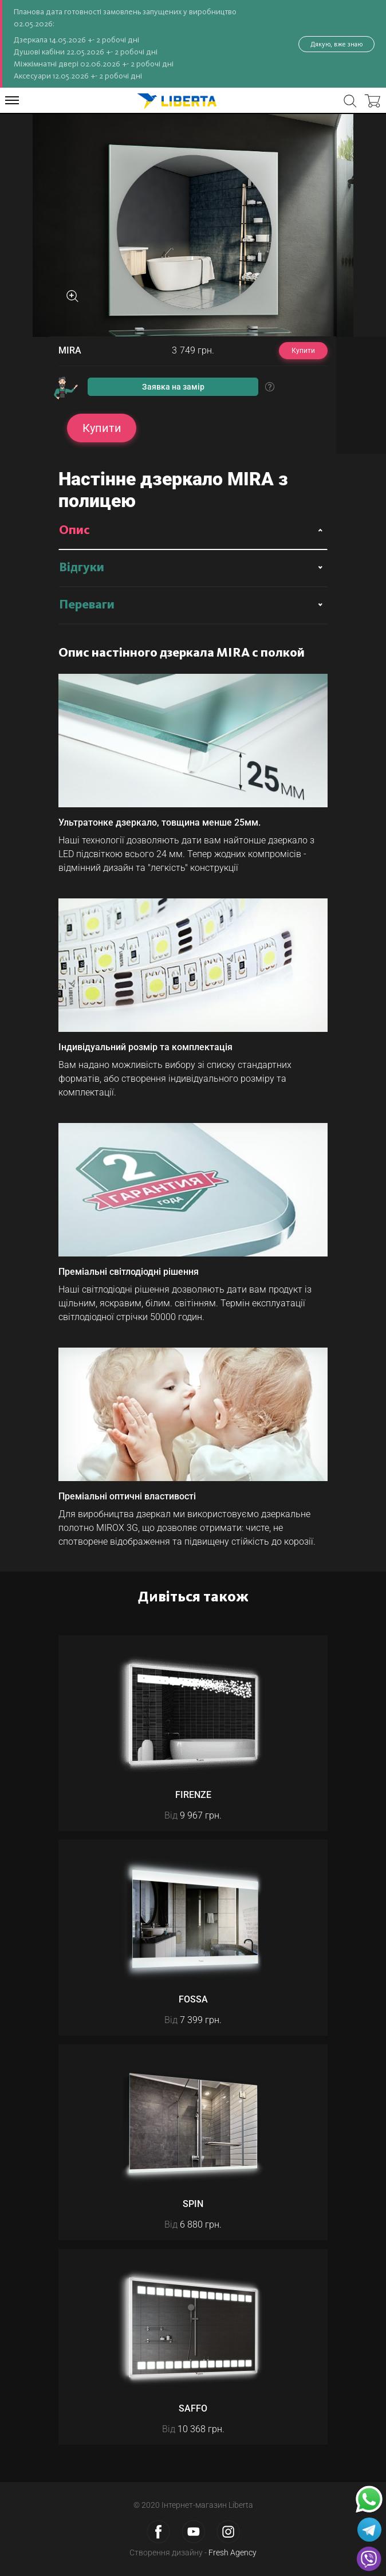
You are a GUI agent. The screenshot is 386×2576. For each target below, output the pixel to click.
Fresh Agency (232, 2552)
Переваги (87, 605)
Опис (74, 530)
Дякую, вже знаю (336, 44)
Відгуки (81, 567)
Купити (303, 351)
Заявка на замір (173, 386)
